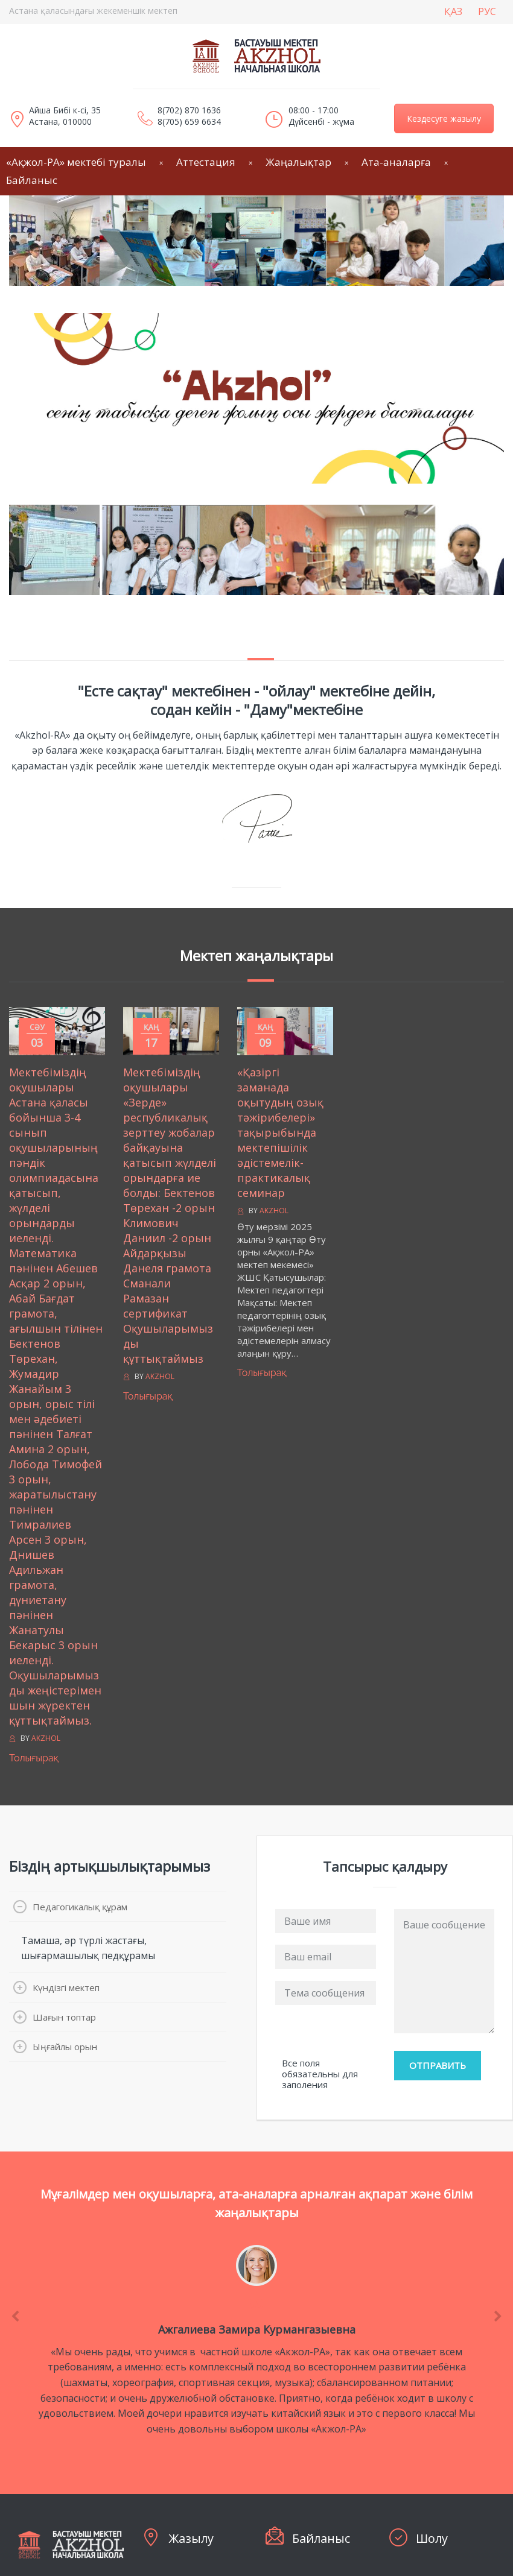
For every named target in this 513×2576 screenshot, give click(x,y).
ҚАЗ (453, 11)
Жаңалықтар (298, 162)
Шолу (432, 2538)
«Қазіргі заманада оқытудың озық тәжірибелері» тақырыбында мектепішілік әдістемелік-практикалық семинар (280, 1132)
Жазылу (191, 2538)
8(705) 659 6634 (189, 121)
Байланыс (321, 2538)
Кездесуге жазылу (444, 118)
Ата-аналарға (396, 162)
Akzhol (45, 1738)
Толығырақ (34, 1758)
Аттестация (205, 162)
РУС (487, 11)
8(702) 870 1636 (189, 110)
